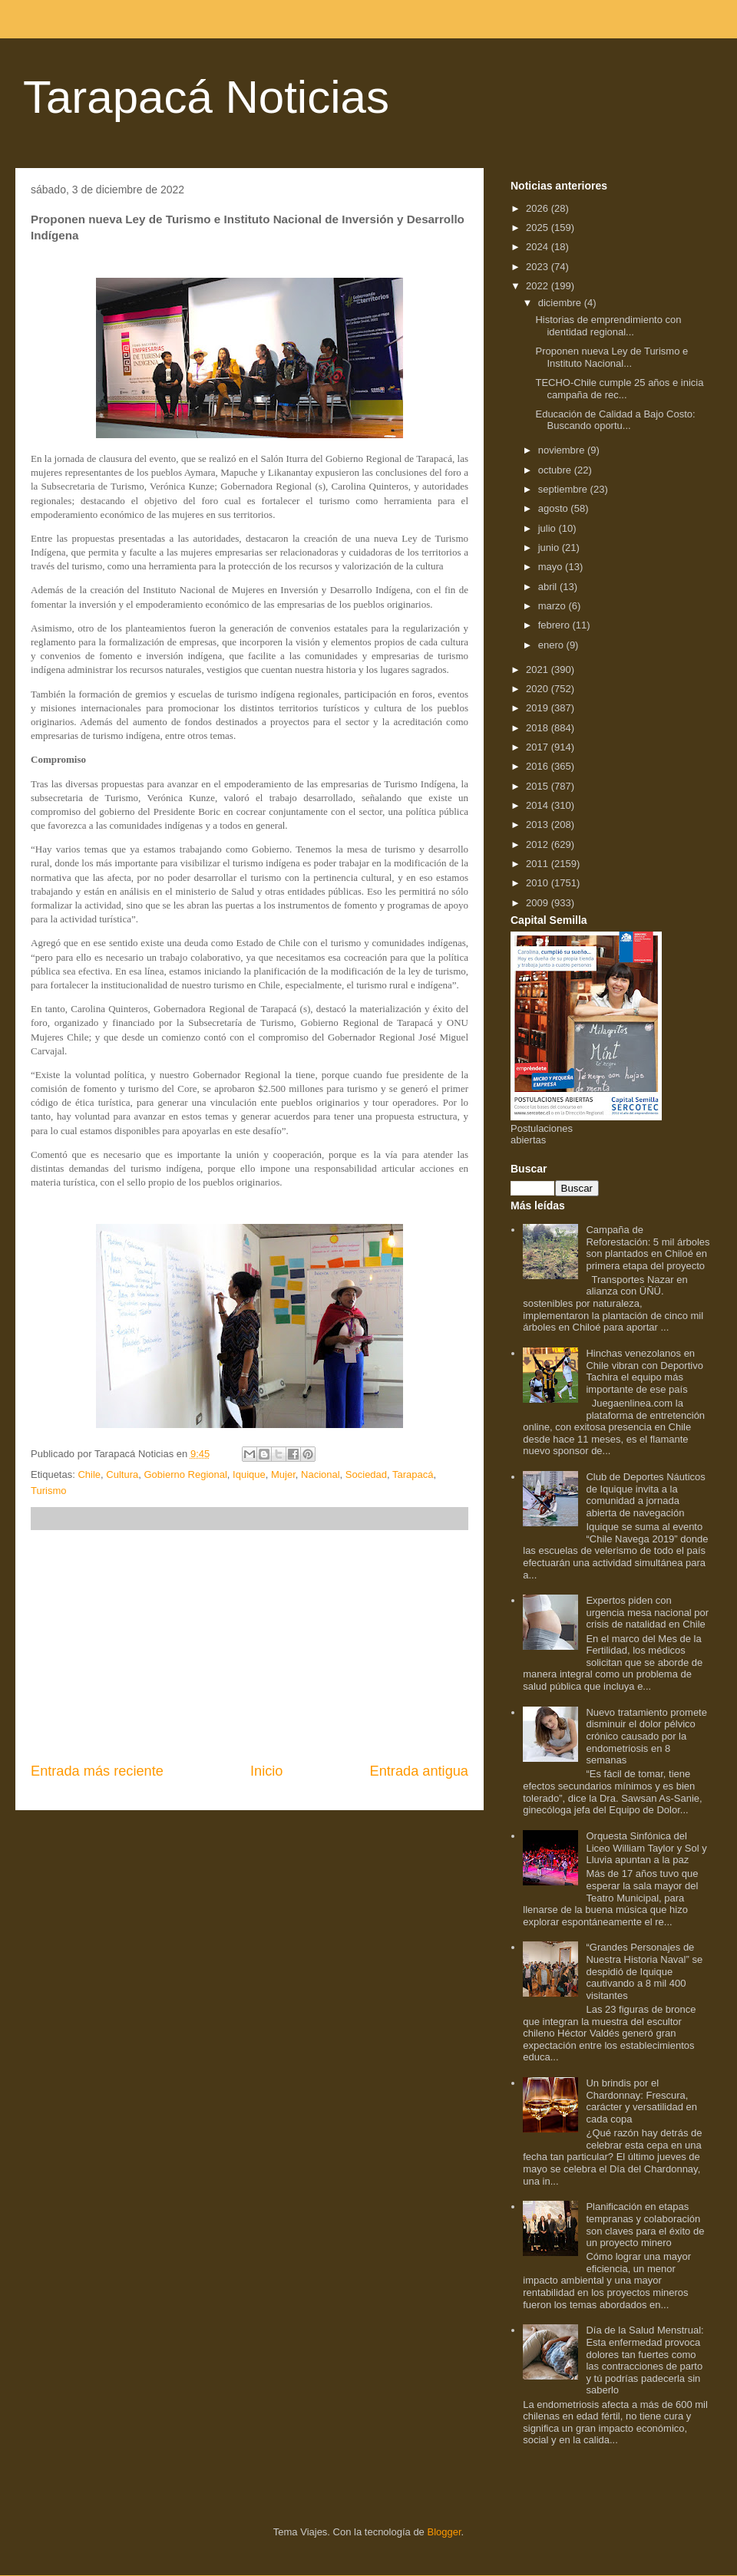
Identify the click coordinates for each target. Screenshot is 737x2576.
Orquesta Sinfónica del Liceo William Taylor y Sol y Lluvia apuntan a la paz (646, 1847)
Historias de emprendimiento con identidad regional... (608, 326)
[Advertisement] (249, 1646)
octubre (556, 470)
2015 (538, 786)
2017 (538, 747)
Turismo (48, 1490)
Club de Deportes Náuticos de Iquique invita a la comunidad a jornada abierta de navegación (645, 1495)
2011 (538, 863)
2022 (538, 286)
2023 (538, 266)
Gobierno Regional (185, 1474)
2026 (538, 208)
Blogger (444, 2532)
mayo (551, 566)
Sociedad (366, 1474)
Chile (89, 1474)
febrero (555, 625)
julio (548, 528)
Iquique (249, 1474)
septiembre (564, 489)
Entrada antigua (419, 1771)
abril (549, 586)
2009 (538, 903)
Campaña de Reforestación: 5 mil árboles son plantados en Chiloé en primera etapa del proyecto (647, 1248)
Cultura (122, 1474)
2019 (538, 708)
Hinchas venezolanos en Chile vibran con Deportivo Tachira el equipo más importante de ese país (644, 1371)
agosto (554, 508)
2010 (538, 883)
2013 (538, 824)
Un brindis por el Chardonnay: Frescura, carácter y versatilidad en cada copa (641, 2101)
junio (550, 547)
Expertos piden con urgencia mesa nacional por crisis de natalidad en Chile (647, 1612)
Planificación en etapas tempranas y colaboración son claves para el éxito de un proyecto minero (645, 2224)
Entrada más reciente (97, 1771)
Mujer (283, 1474)
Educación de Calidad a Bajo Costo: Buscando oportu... (615, 420)
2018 (538, 728)
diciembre (561, 302)
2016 (538, 766)
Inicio (266, 1771)
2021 (538, 669)
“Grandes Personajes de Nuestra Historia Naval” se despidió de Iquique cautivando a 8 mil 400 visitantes (644, 1970)
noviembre (562, 450)
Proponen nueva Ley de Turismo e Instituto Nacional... (611, 357)
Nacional (320, 1474)
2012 (538, 844)
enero (552, 645)
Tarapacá (412, 1474)
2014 (538, 805)
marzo (553, 606)
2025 (538, 227)
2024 (538, 246)
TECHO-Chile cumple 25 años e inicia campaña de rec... (619, 389)
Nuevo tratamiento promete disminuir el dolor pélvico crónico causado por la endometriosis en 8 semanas (646, 1736)
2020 (538, 688)
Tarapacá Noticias (206, 97)
